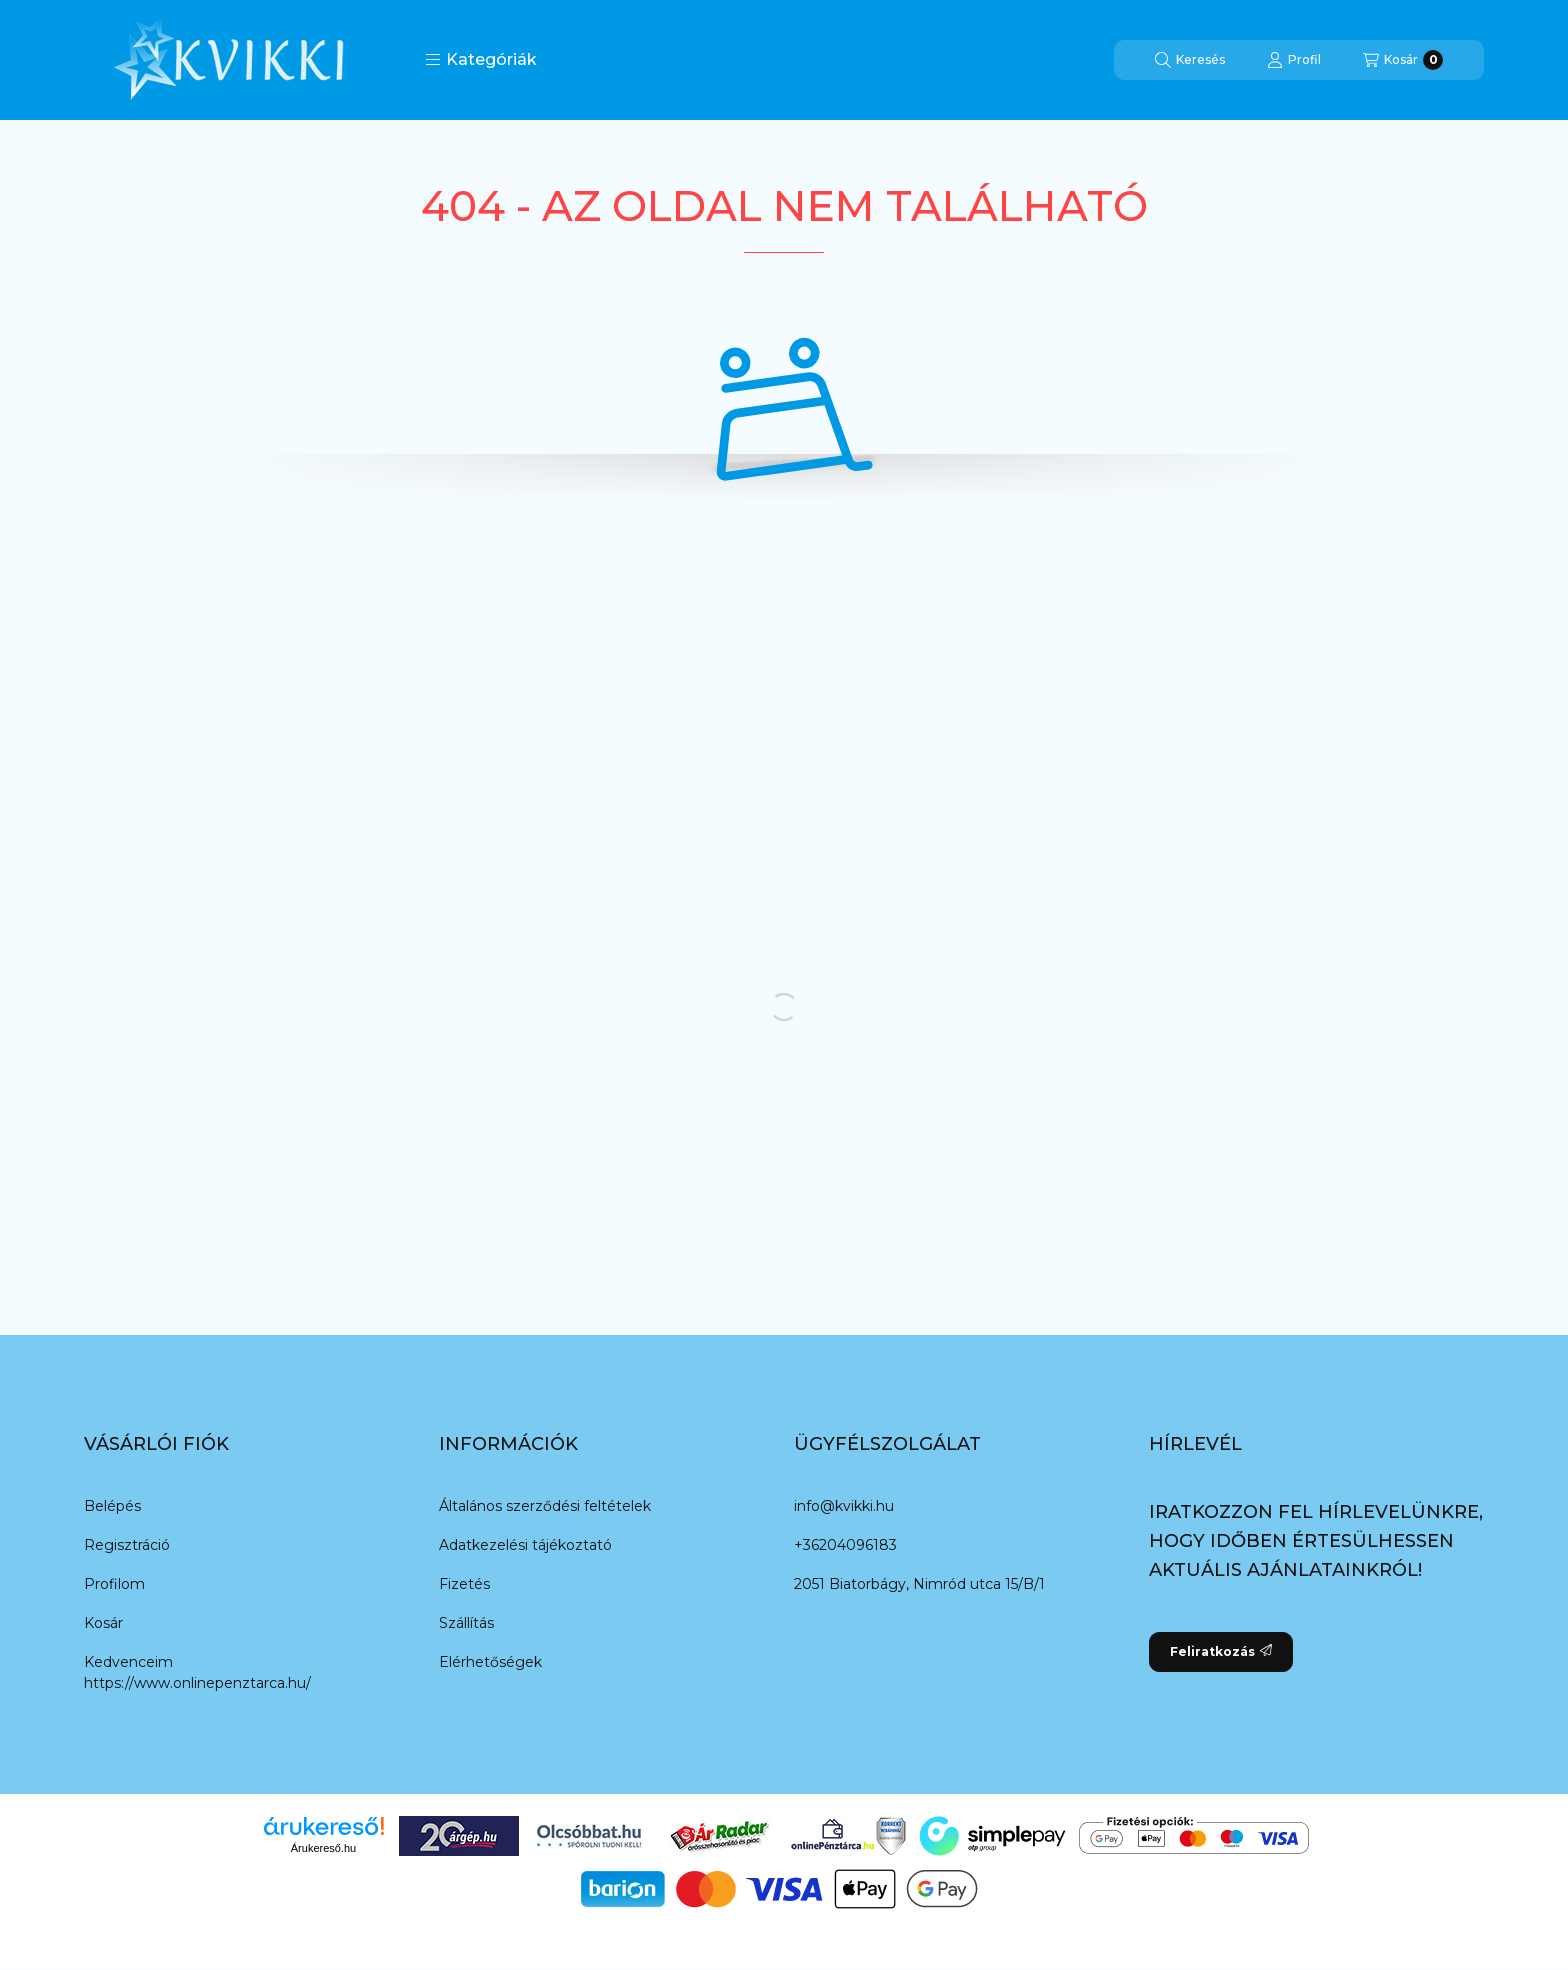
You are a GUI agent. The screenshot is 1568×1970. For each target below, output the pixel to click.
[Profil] (1294, 60)
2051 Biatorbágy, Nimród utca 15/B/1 (919, 1584)
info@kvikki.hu (844, 1506)
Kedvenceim (128, 1662)
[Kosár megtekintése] (1403, 60)
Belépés (112, 1506)
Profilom (114, 1584)
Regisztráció (127, 1545)
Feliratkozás (1221, 1651)
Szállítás (466, 1623)
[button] (481, 60)
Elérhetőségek (490, 1662)
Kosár (103, 1623)
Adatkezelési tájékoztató (525, 1545)
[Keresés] (1190, 60)
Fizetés (464, 1584)
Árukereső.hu (323, 1848)
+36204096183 (845, 1545)
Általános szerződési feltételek (545, 1506)
